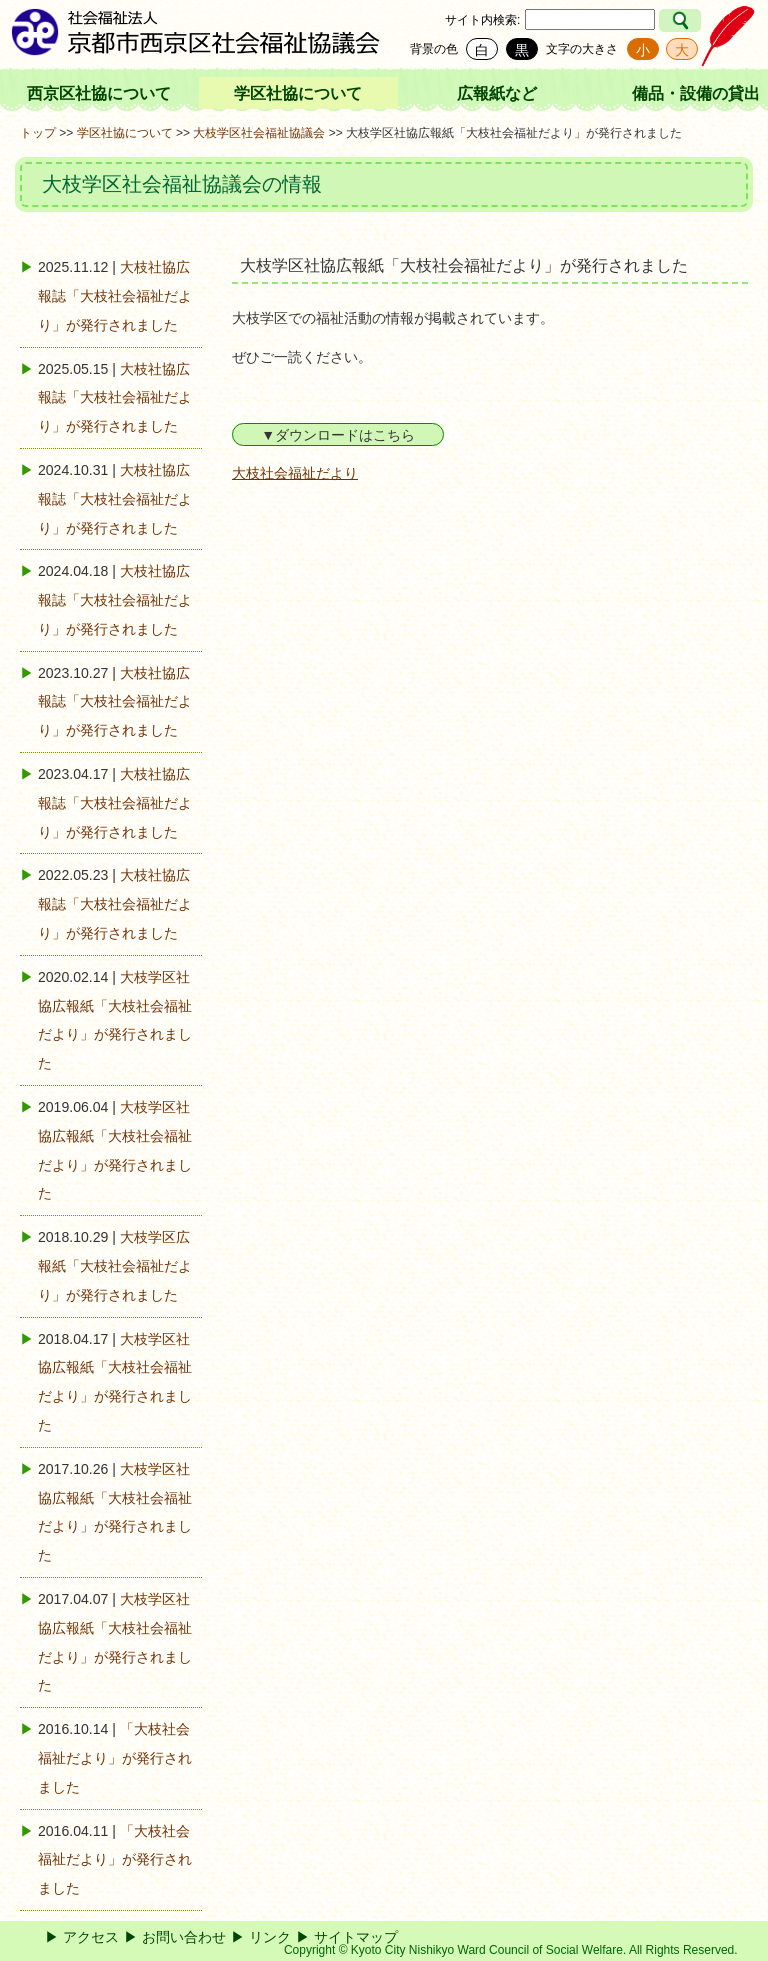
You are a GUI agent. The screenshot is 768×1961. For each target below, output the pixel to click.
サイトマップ (356, 1937)
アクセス (91, 1937)
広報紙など (497, 93)
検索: (506, 20)
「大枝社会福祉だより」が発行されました (115, 1758)
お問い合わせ (184, 1937)
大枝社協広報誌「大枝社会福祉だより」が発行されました (115, 296)
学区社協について (298, 93)
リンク (270, 1937)
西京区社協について (99, 93)
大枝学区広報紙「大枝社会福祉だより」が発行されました (115, 1266)
